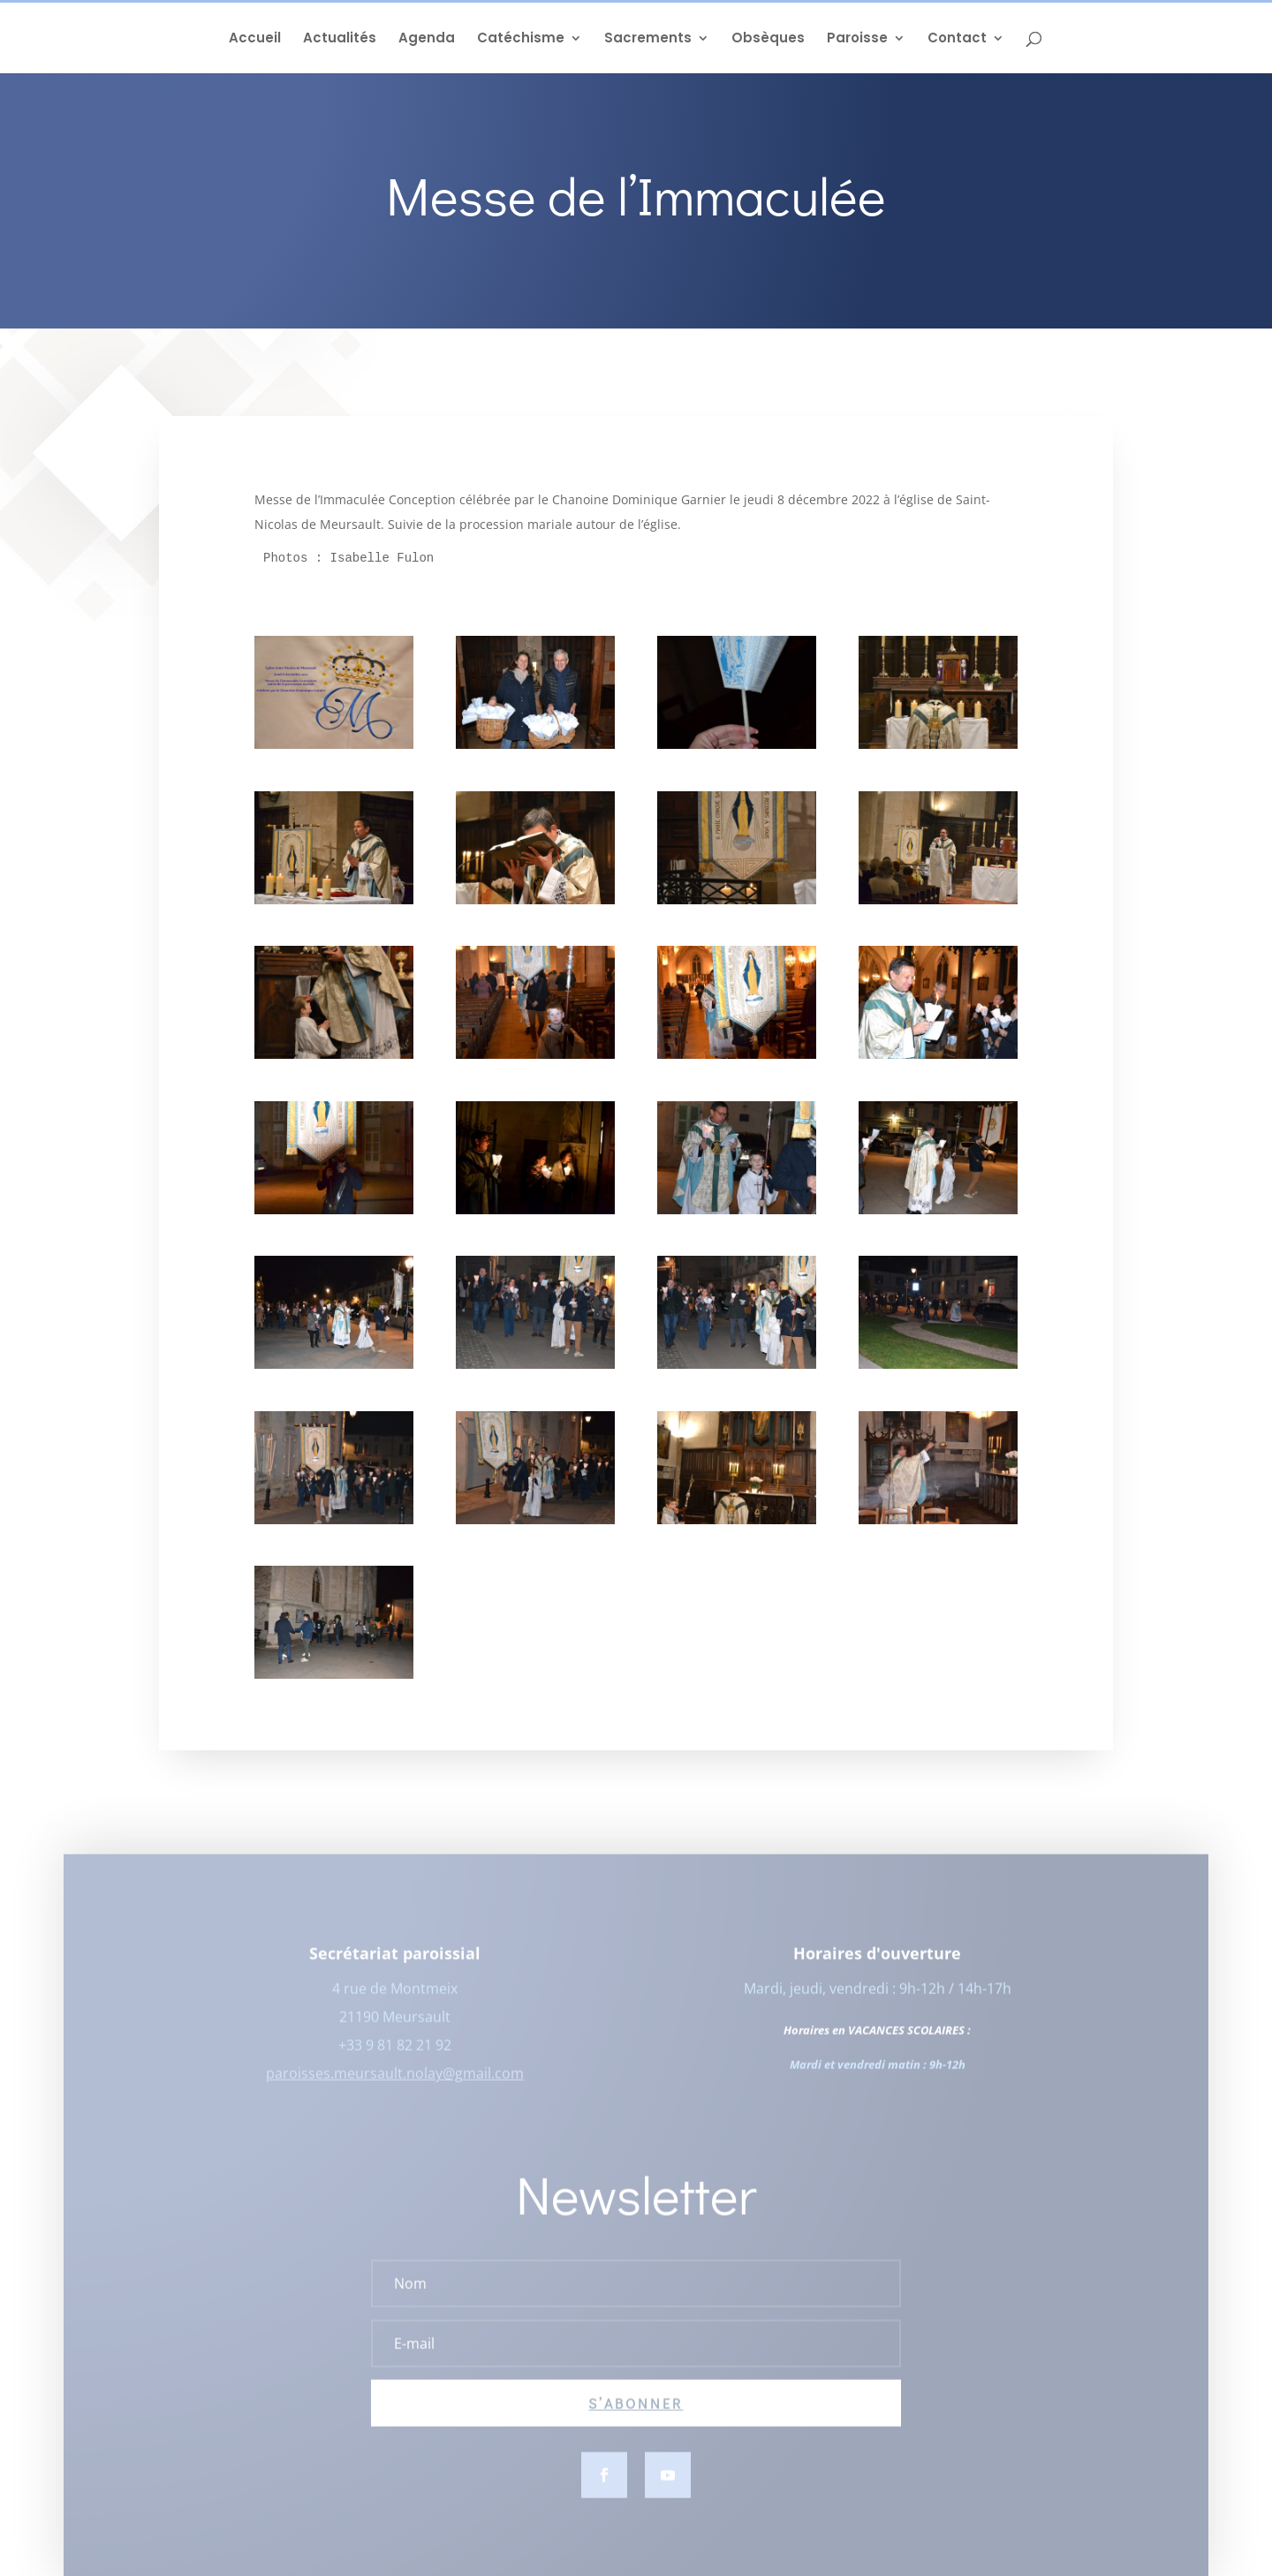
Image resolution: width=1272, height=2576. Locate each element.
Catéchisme (520, 39)
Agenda (426, 39)
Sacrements (648, 39)
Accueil (255, 39)
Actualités (339, 39)
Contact (957, 39)
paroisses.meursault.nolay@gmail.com (395, 2083)
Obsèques (768, 39)
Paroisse (857, 39)
